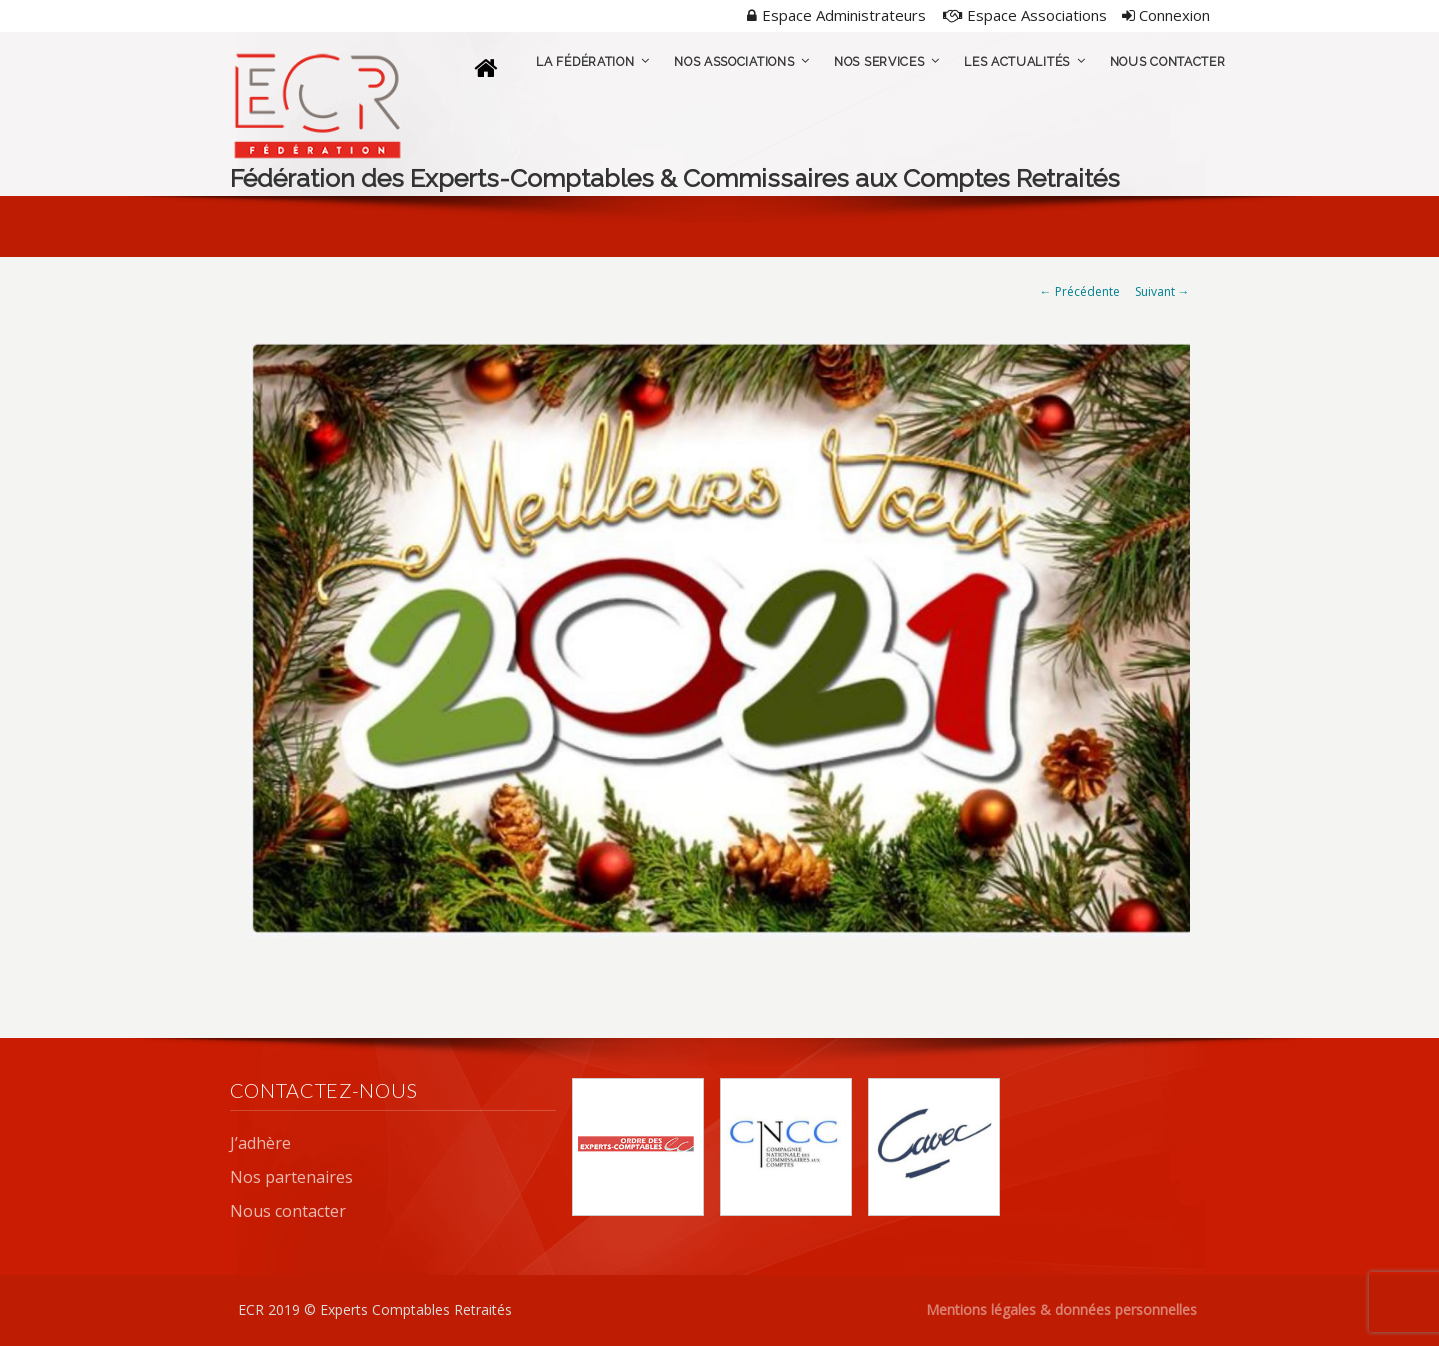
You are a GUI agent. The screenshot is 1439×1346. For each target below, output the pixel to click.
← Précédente (1080, 291)
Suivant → (1162, 291)
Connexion (1166, 15)
